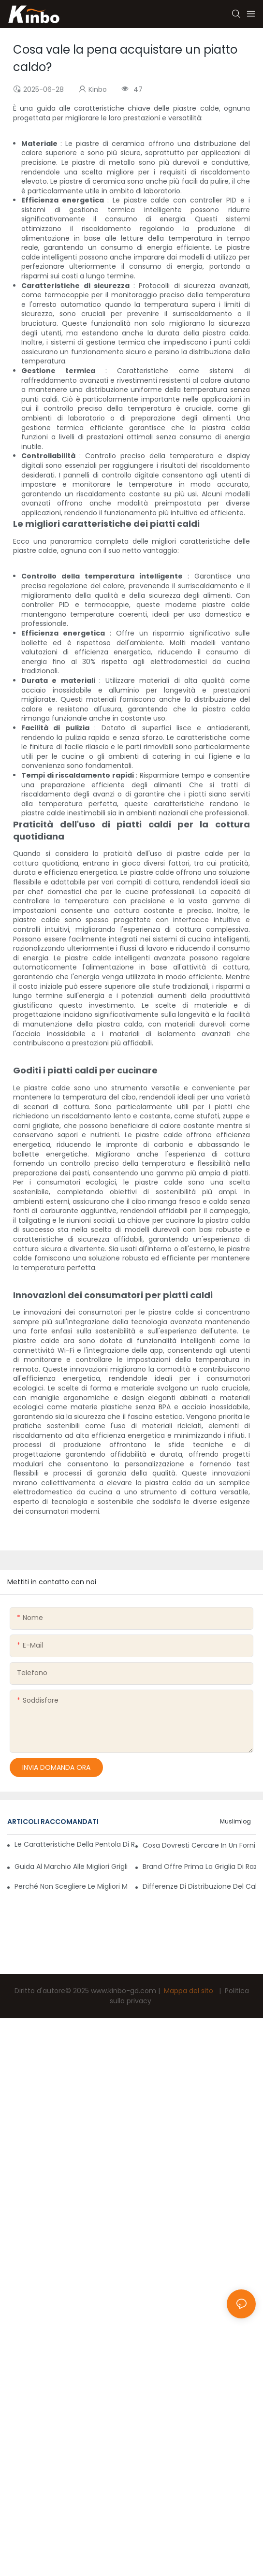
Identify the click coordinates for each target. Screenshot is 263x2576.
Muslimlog (235, 1821)
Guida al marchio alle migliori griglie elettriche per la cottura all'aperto (71, 1866)
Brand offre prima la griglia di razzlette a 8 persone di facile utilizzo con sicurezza (199, 1866)
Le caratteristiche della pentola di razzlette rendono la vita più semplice (75, 1844)
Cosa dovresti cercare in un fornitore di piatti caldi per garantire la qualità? (199, 1845)
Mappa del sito (188, 1991)
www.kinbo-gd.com (124, 1991)
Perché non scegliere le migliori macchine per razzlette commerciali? (71, 1886)
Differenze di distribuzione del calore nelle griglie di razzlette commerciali (199, 1886)
